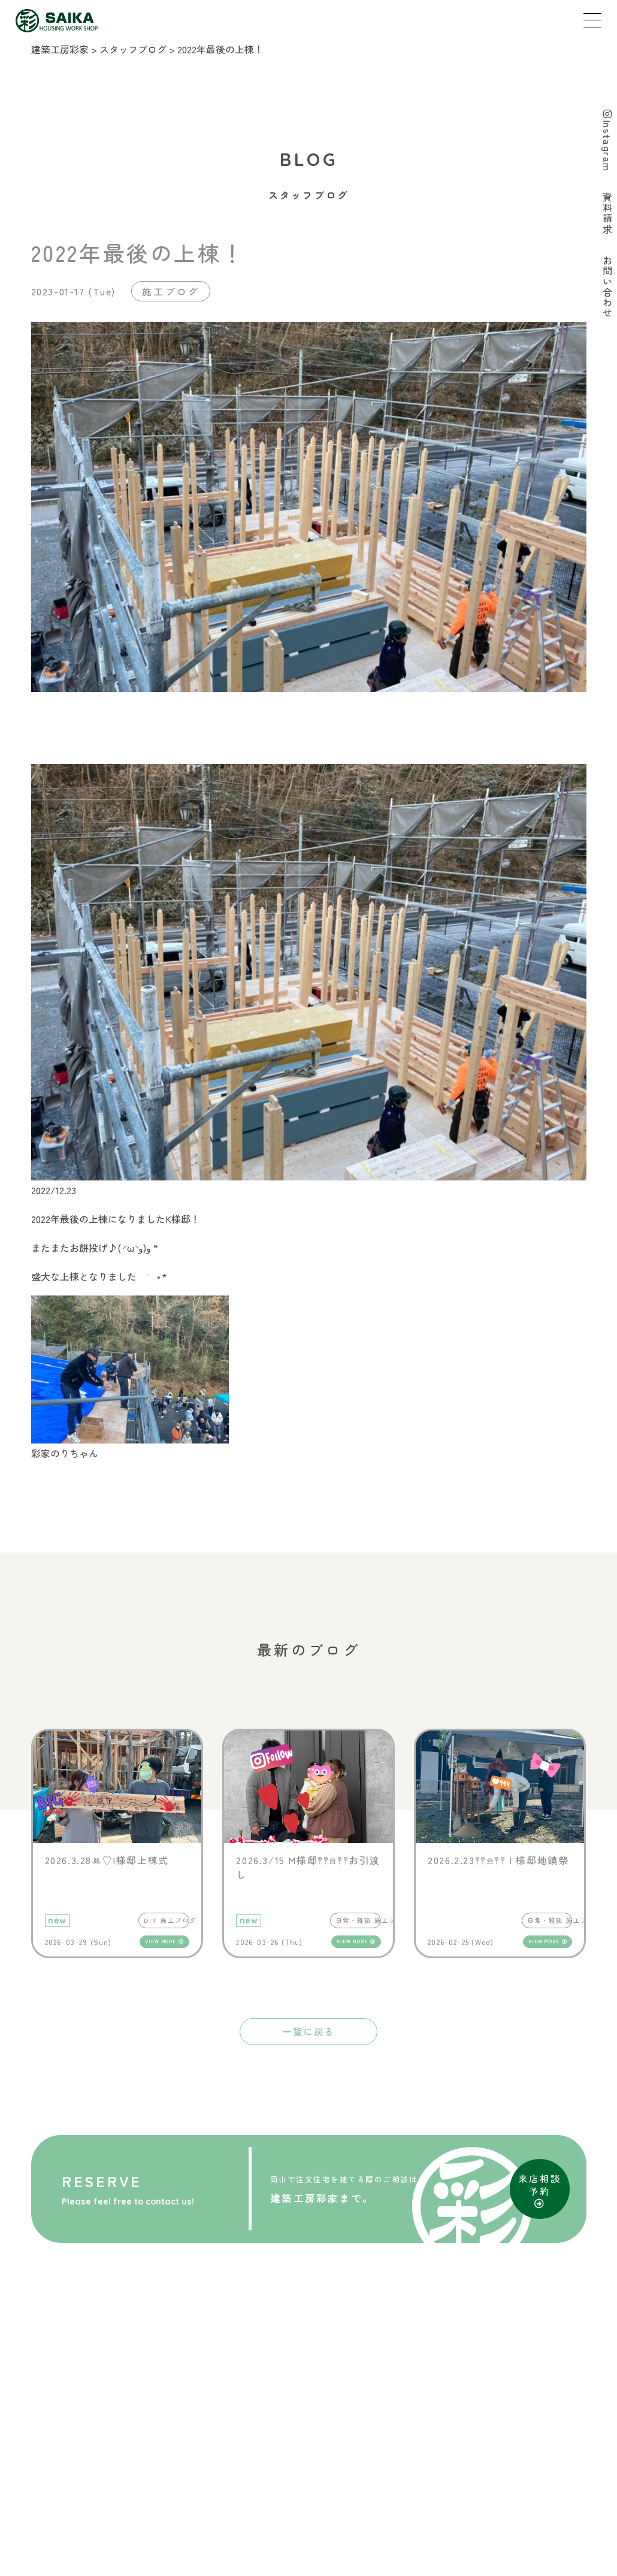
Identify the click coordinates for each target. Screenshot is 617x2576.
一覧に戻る (308, 2031)
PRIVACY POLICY (344, 2529)
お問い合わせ (372, 2502)
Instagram (606, 141)
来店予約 (235, 2502)
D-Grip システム (438, 2563)
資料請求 (299, 2502)
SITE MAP (256, 2529)
